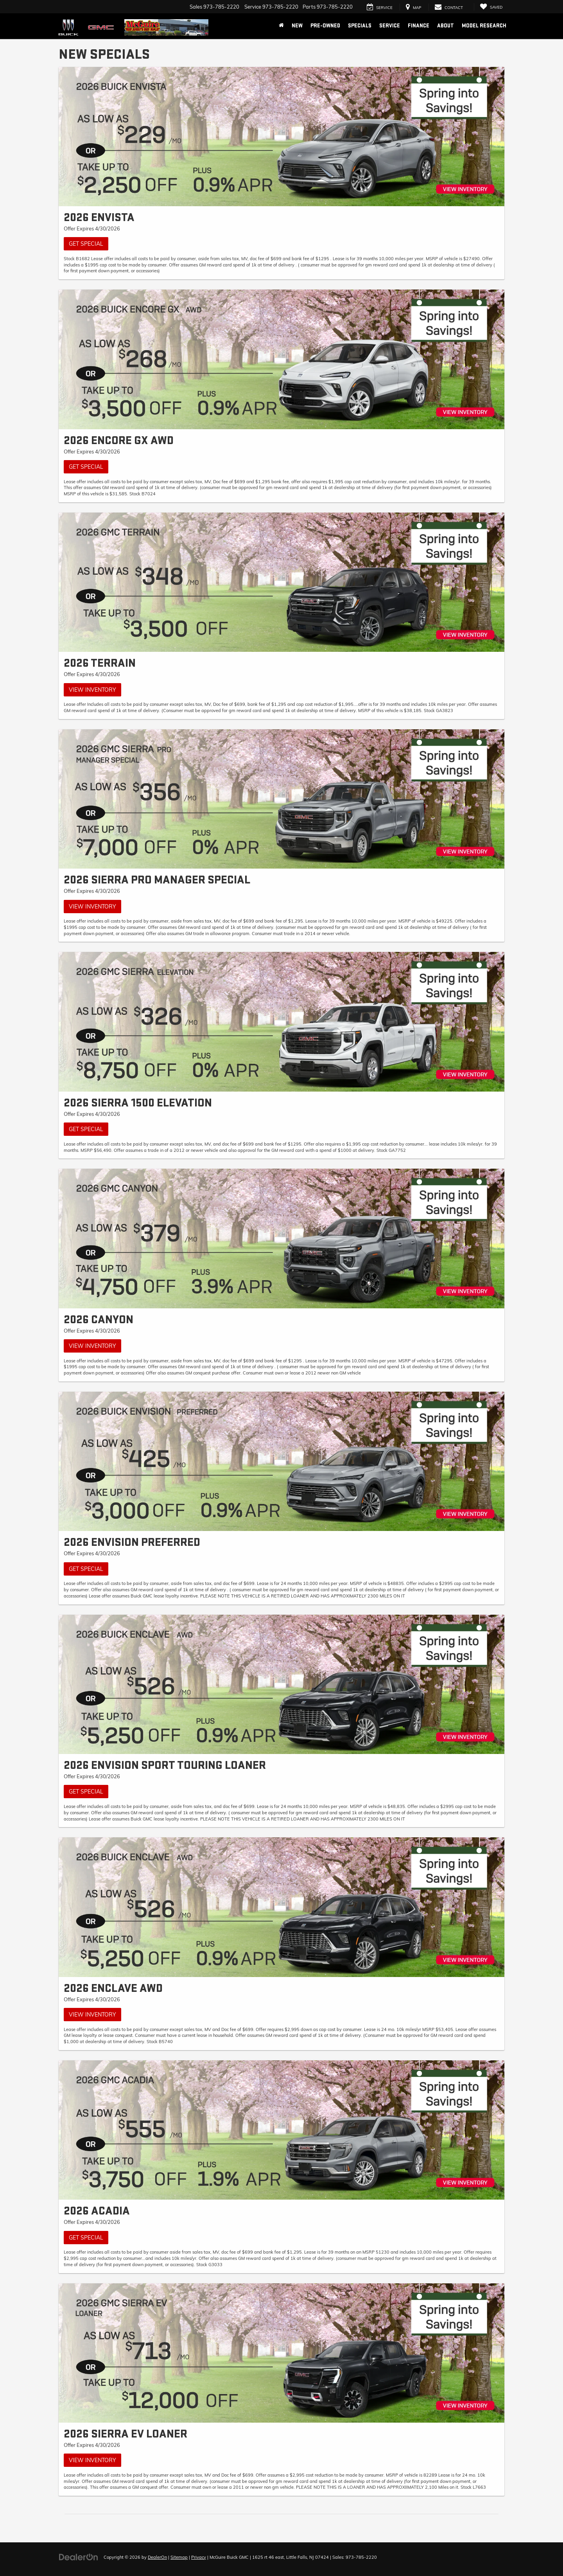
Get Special (86, 243)
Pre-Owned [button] (325, 25)
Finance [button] (418, 25)
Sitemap (179, 2557)
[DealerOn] (79, 2557)
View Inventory (92, 689)
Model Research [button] (484, 25)
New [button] (297, 25)
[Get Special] (281, 136)
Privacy (198, 2557)
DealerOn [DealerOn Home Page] (157, 2557)
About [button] (445, 25)
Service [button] (389, 25)
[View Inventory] (281, 582)
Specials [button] (359, 25)
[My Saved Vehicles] (491, 7)
